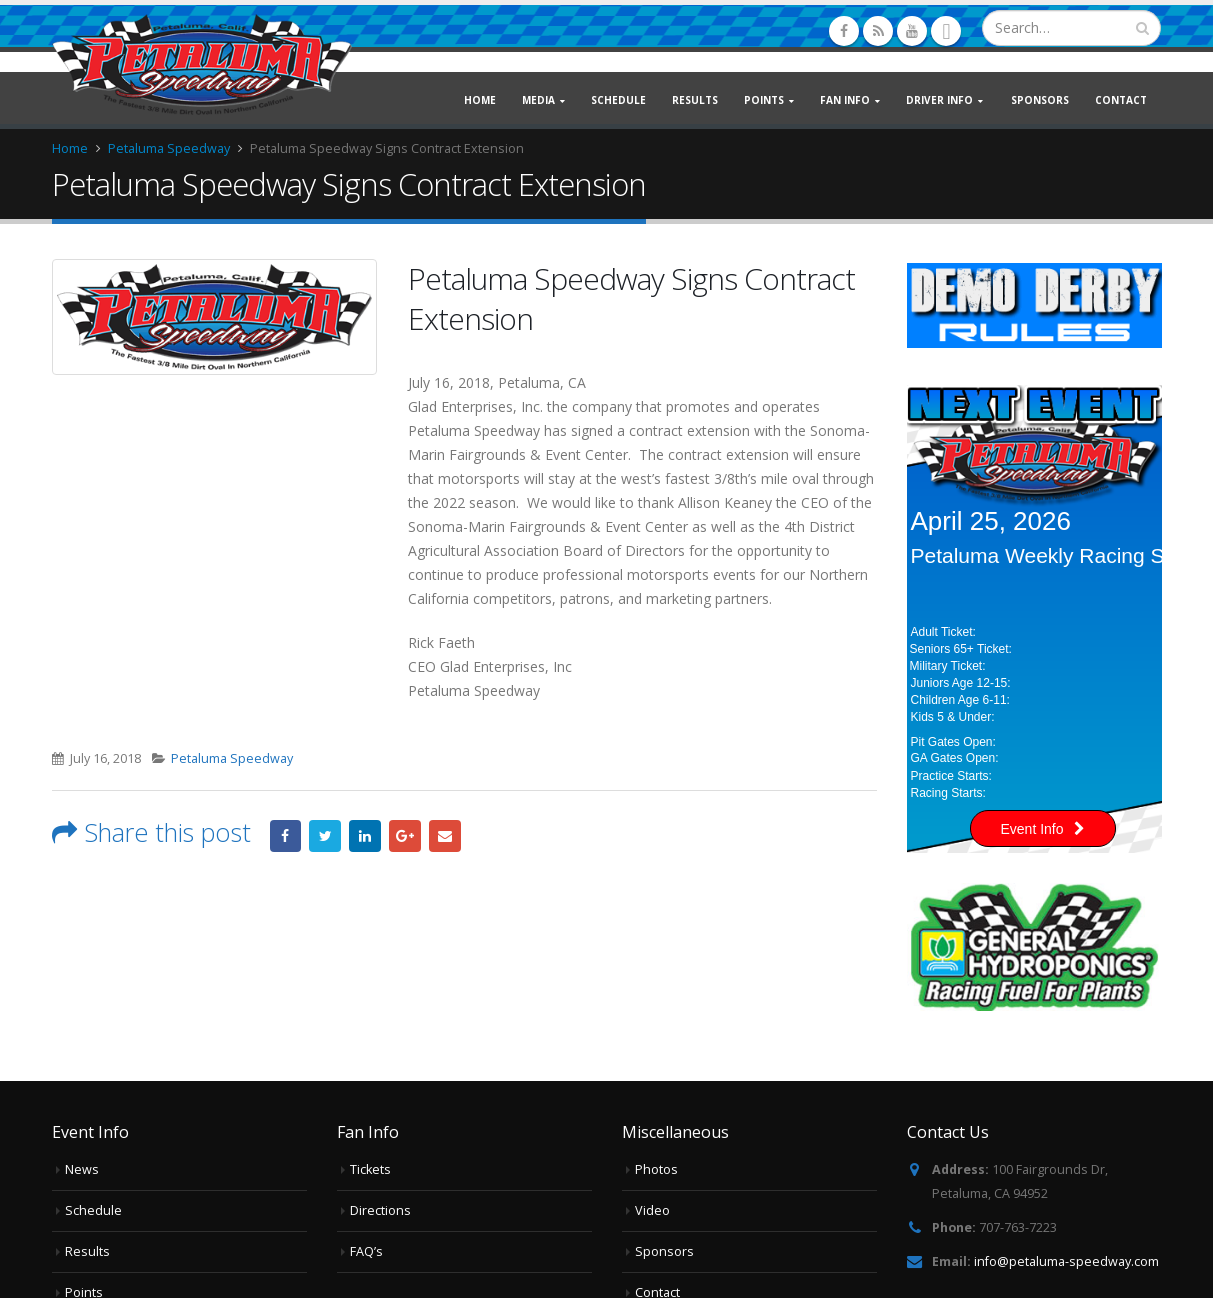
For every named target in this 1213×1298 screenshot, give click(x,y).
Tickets (370, 1169)
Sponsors (1040, 100)
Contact (1121, 100)
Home (480, 100)
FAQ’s (366, 1251)
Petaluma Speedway (232, 758)
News (82, 1169)
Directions (380, 1210)
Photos (656, 1169)
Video (652, 1210)
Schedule (618, 100)
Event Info (1043, 829)
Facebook (286, 836)
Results (695, 100)
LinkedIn (365, 836)
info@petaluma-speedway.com (1066, 1261)
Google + (405, 836)
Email (445, 836)
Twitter (325, 836)
